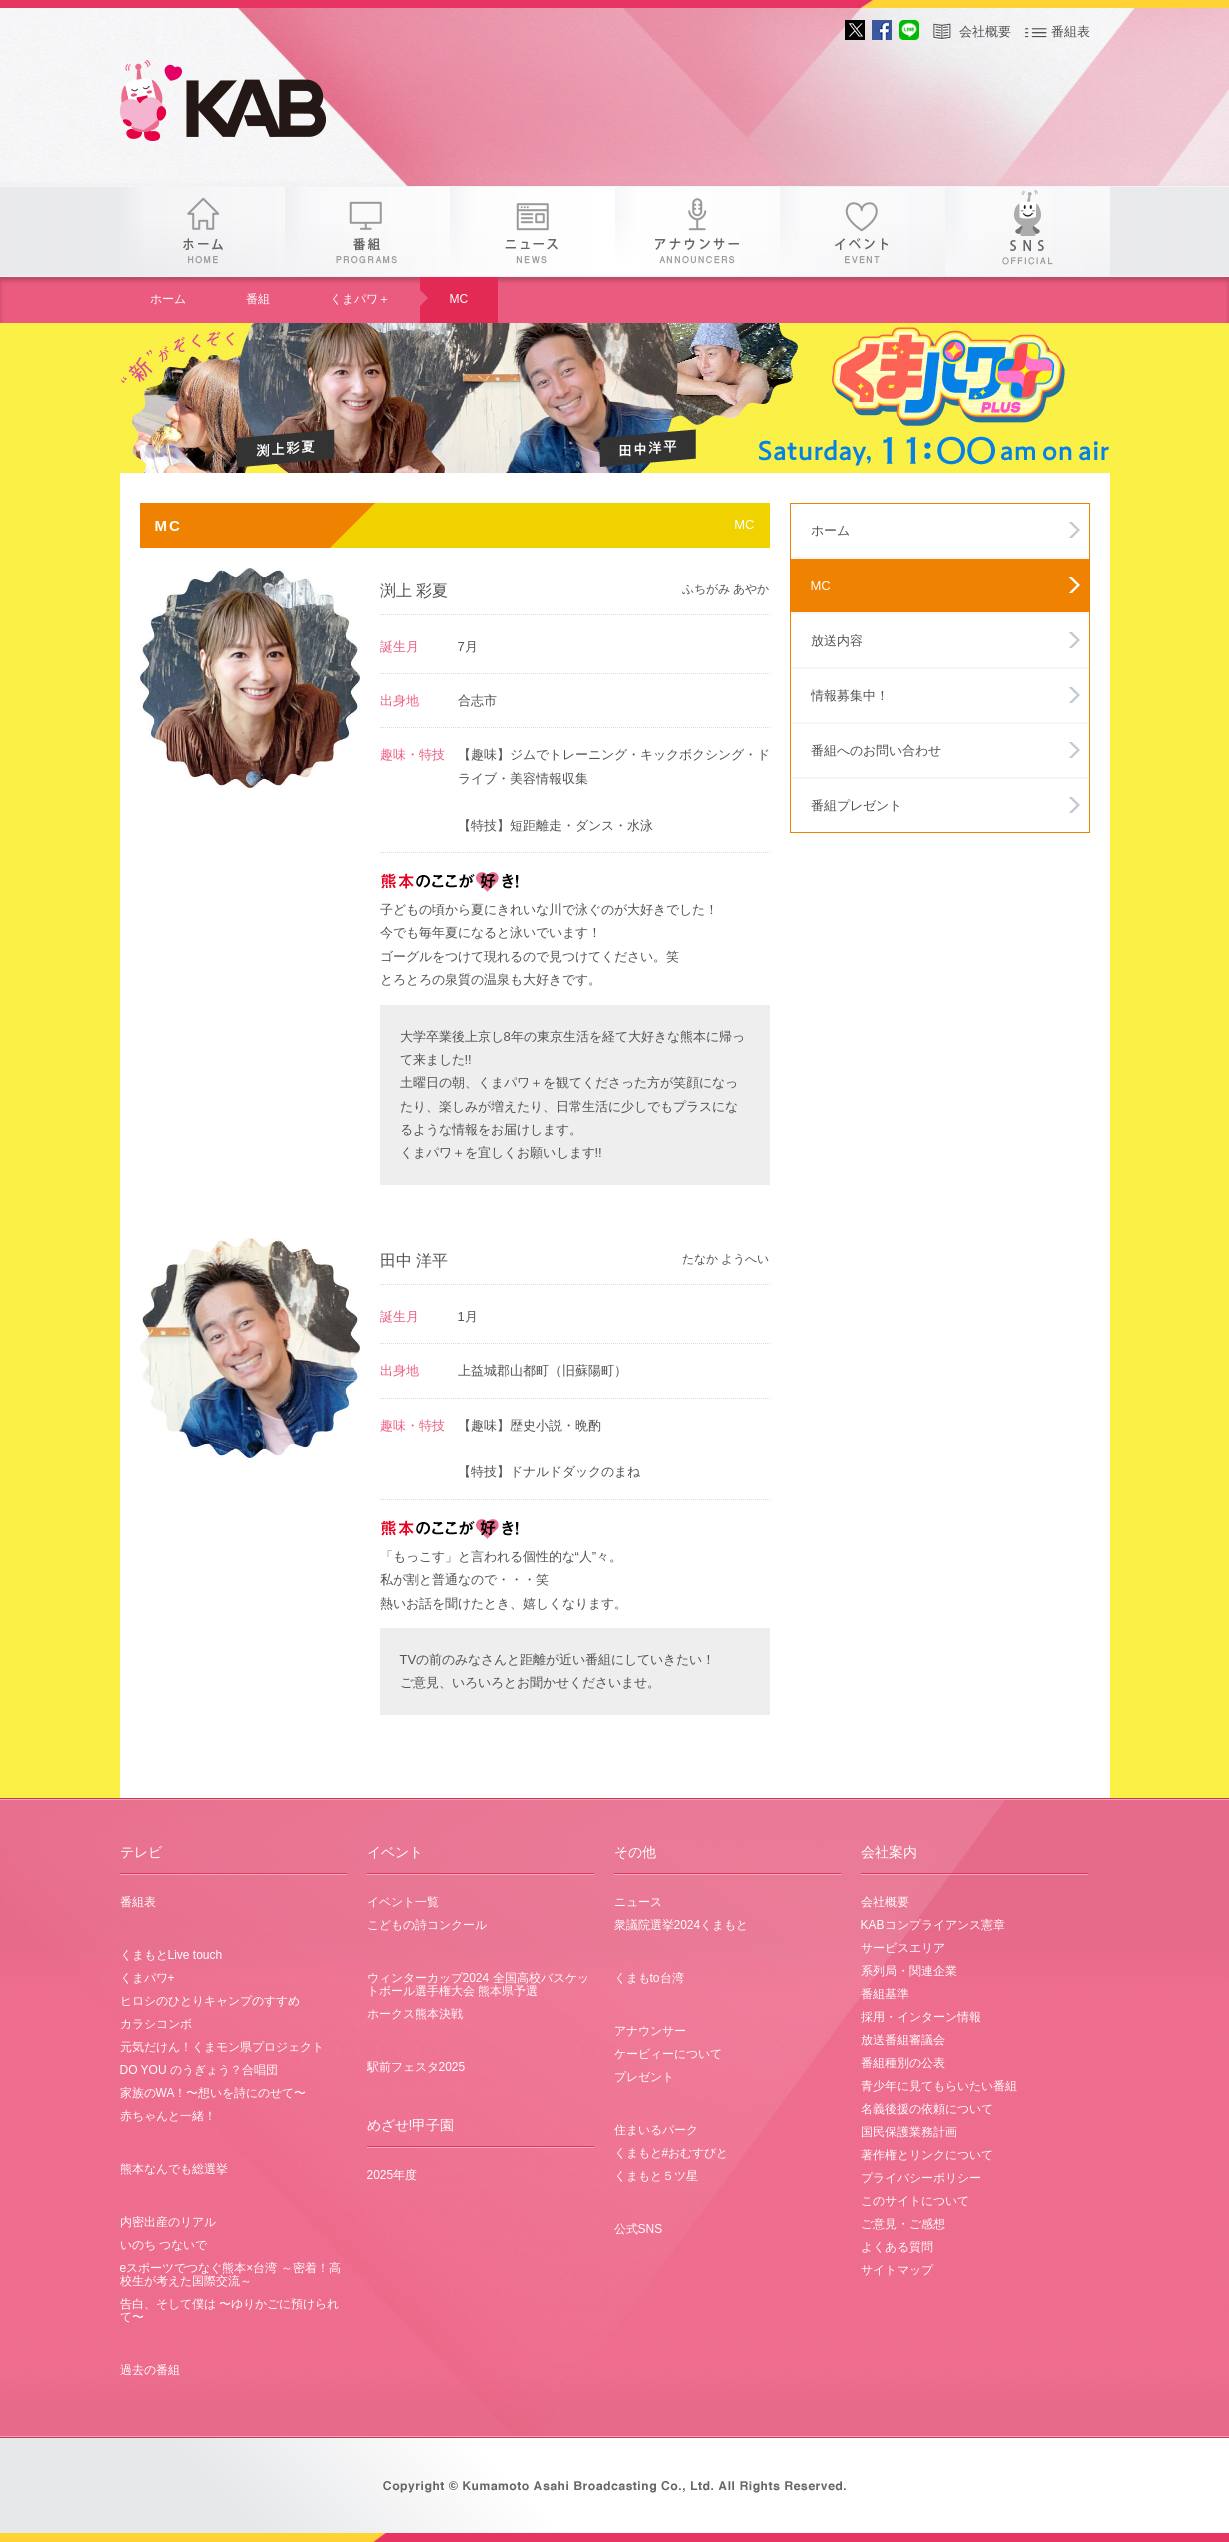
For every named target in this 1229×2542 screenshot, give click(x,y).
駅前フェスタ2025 (416, 2067)
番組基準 (885, 1994)
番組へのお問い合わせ (876, 750)
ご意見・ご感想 (903, 2224)
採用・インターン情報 (921, 2017)
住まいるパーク (656, 2130)
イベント (862, 231)
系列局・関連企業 (909, 1971)
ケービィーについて (668, 2054)
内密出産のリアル (168, 2222)
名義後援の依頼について (927, 2109)
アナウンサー (697, 231)
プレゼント (644, 2077)
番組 (367, 231)
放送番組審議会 (903, 2040)
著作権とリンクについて (927, 2155)
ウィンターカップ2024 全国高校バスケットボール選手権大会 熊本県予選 (478, 1984)
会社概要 (985, 31)
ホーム (202, 231)
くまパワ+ (147, 1978)
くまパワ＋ (360, 299)
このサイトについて (915, 2201)
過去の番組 (150, 2370)
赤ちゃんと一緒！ (168, 2116)
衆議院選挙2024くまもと (681, 1925)
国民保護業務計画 (909, 2132)
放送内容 (837, 640)
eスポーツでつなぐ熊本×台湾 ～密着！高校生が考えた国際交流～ (230, 2274)
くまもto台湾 (649, 1978)
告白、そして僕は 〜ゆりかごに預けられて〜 (229, 2310)
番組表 (1070, 31)
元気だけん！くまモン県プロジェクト (222, 2047)
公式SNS (638, 2229)
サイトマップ (897, 2270)
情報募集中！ (850, 695)
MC (459, 299)
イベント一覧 (403, 1902)
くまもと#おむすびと (671, 2153)
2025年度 (392, 2175)
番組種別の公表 (903, 2063)
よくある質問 (897, 2247)
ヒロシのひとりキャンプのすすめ (210, 2001)
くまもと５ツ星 (656, 2176)
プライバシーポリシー (921, 2178)
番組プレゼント (856, 805)
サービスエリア (903, 1948)
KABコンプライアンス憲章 (933, 1925)
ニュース (532, 231)
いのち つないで (163, 2245)
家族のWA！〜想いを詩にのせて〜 (213, 2093)
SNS (1027, 231)
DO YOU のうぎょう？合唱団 (199, 2070)
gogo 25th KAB (240, 105)
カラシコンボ (156, 2024)
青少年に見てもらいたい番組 (939, 2086)
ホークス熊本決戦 (415, 2014)
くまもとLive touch (171, 1955)
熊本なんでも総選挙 (174, 2169)
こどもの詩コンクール (427, 1925)
